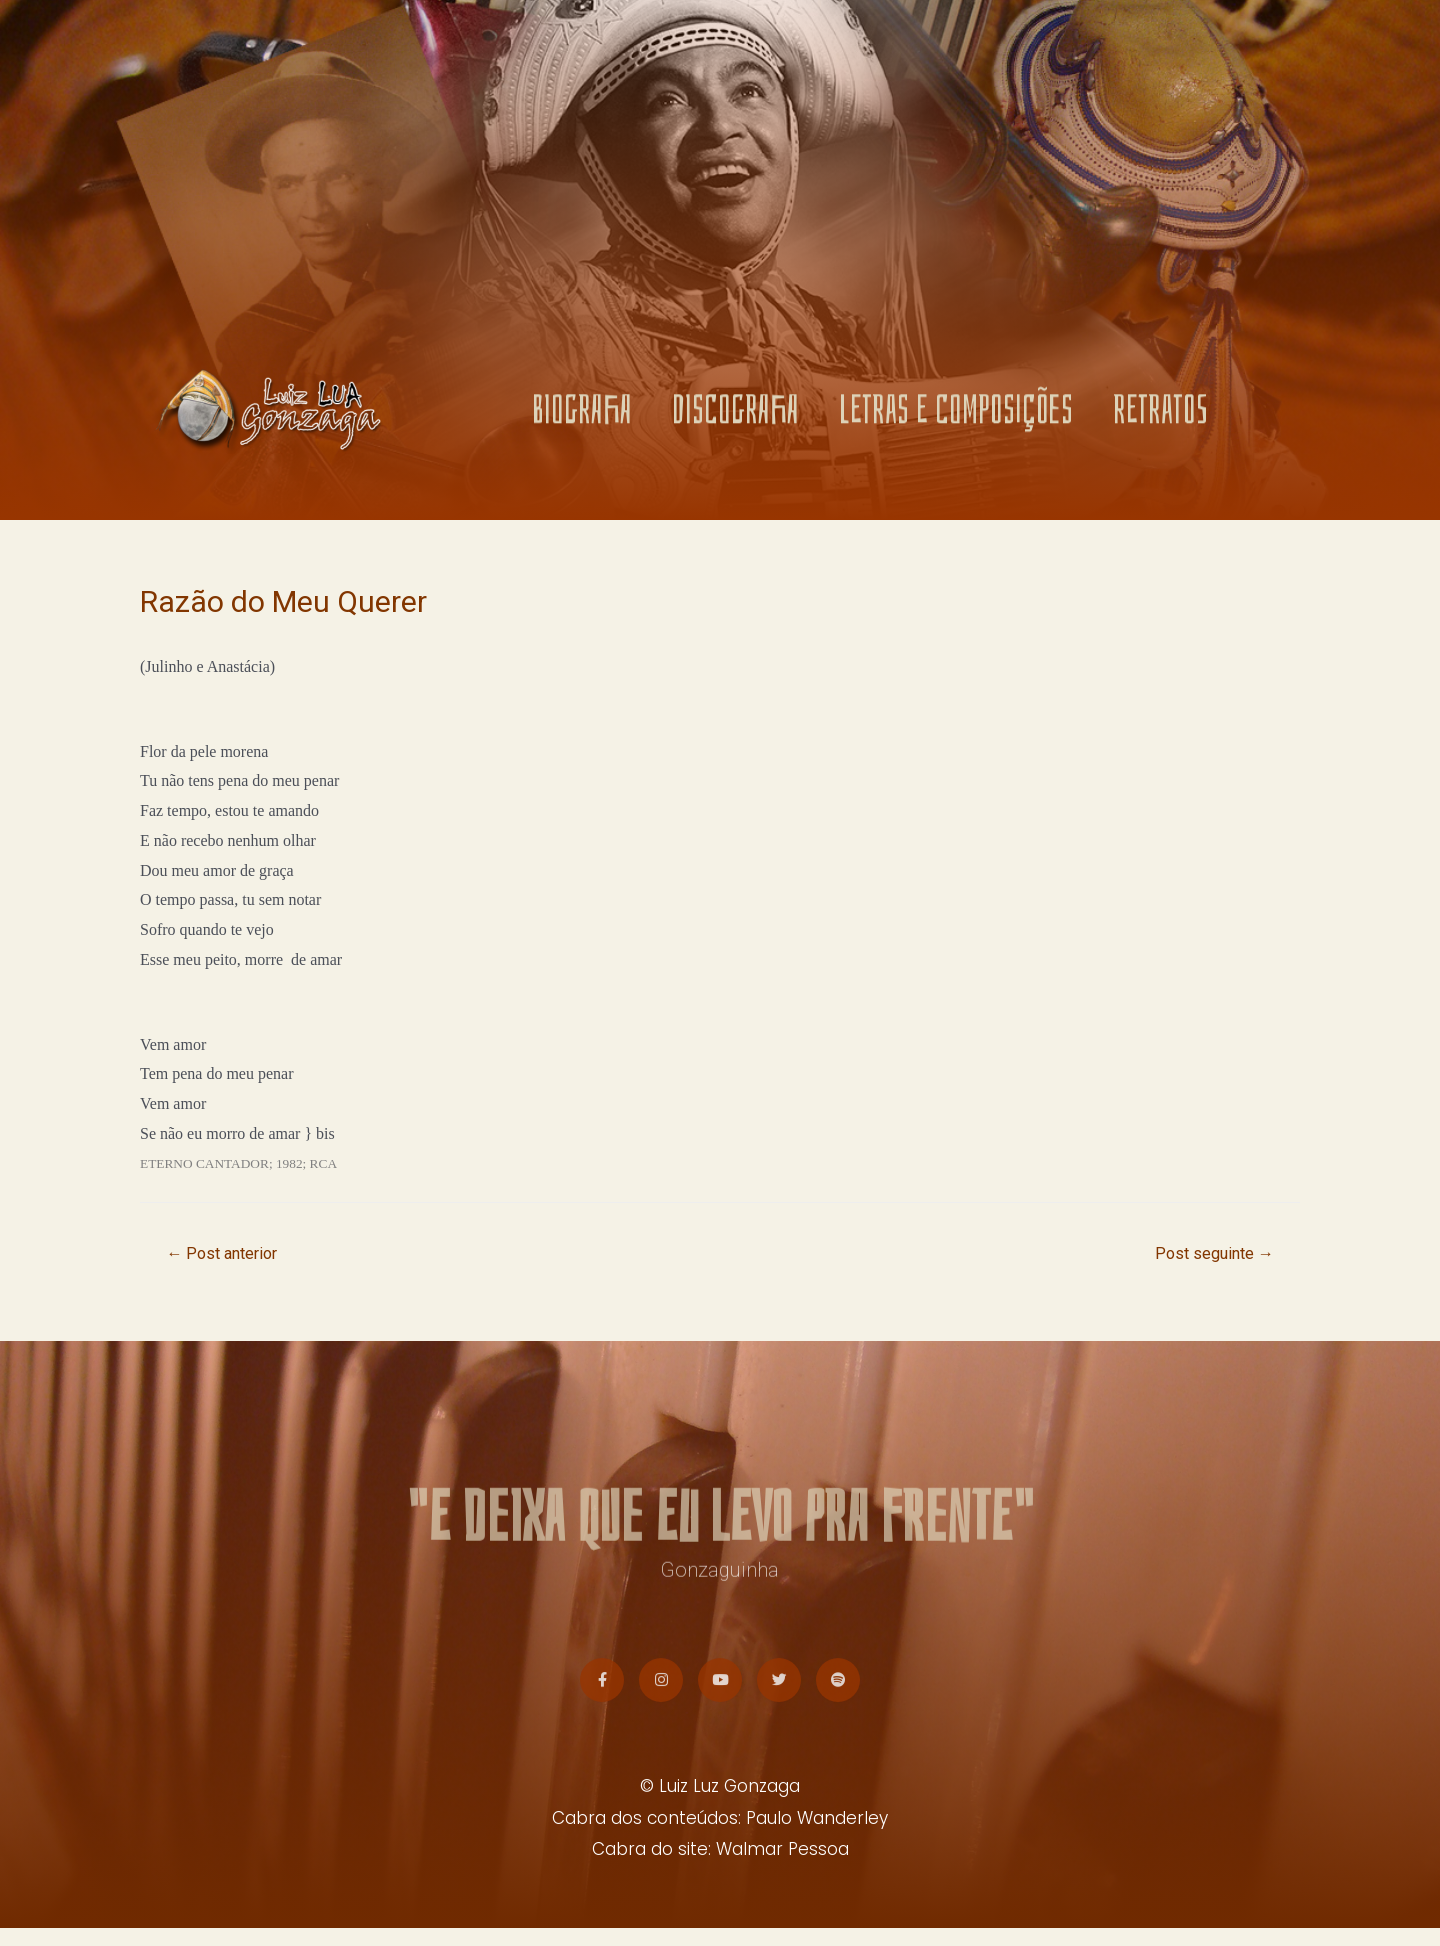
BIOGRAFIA (582, 415)
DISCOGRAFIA (735, 415)
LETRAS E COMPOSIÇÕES (956, 415)
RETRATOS (1160, 415)
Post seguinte (1209, 1255)
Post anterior (227, 1255)
